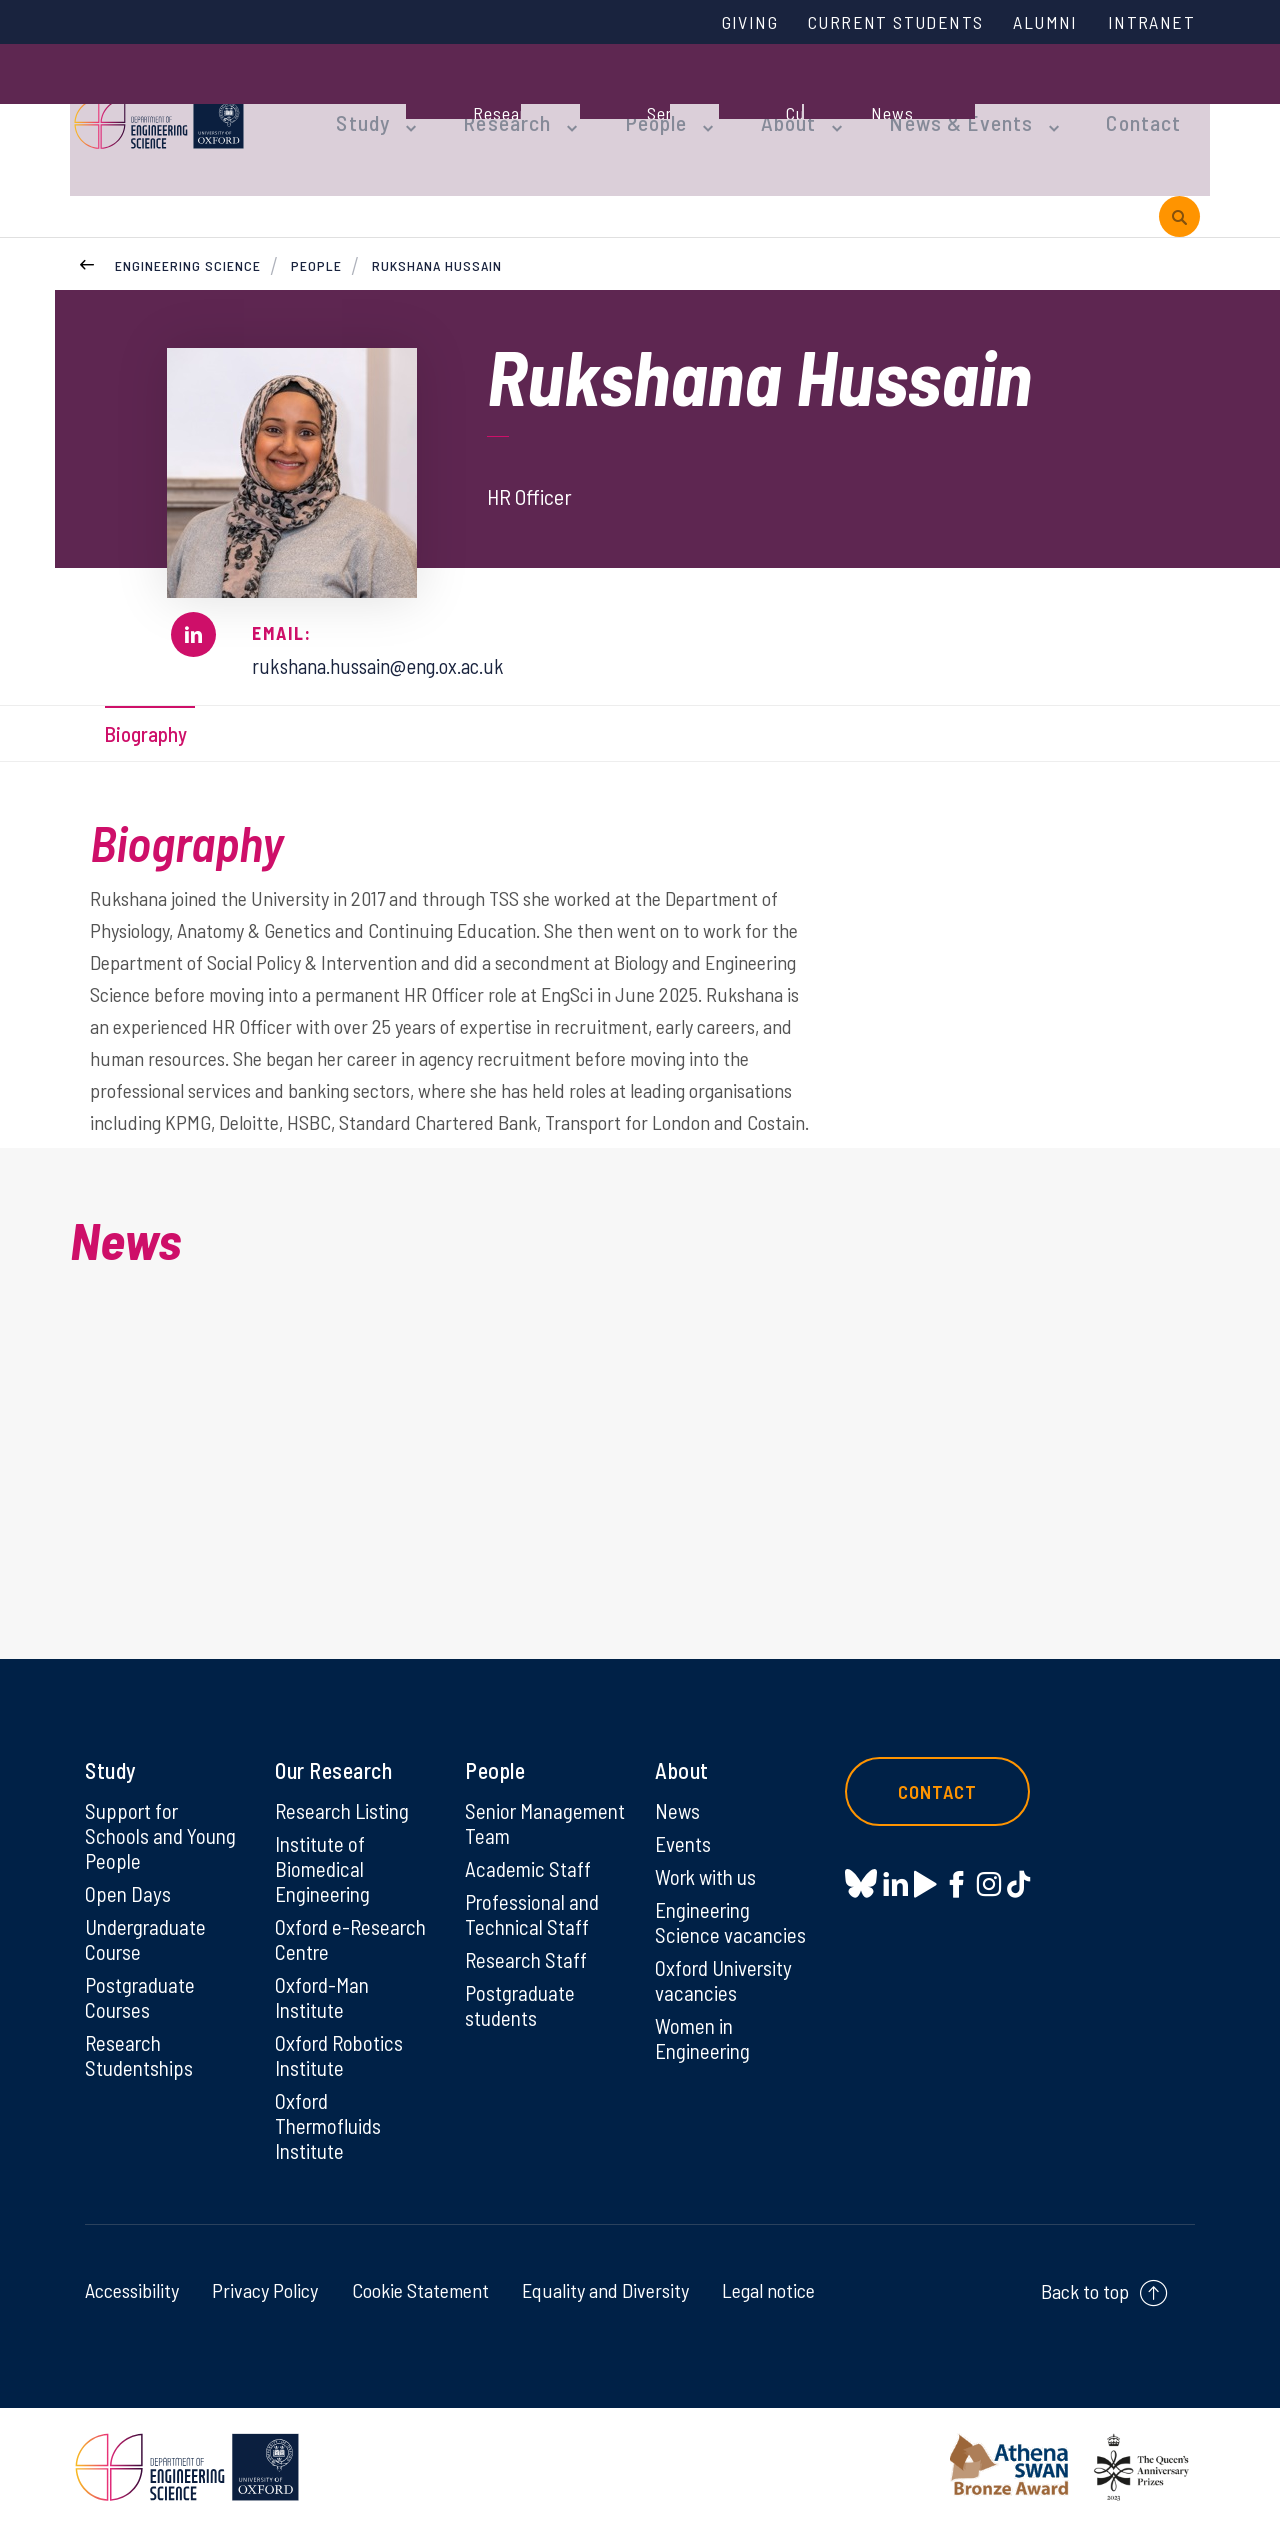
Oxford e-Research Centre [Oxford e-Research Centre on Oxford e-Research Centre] (354, 1936)
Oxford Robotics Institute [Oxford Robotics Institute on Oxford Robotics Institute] (341, 2056)
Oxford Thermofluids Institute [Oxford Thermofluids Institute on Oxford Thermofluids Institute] (332, 2129)
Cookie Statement (420, 2295)
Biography (152, 699)
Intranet (1149, 23)
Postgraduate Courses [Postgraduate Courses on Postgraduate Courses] (142, 1996)
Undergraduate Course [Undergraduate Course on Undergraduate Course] (149, 1936)
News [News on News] (678, 1803)
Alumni (1037, 23)
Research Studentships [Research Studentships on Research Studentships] (141, 2056)
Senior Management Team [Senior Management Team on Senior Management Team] (520, 1829)
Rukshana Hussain (437, 229)
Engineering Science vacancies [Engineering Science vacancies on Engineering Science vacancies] (732, 1918)
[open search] (1179, 178)
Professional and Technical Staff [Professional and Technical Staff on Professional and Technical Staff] (535, 1936)
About (755, 102)
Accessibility (132, 2295)
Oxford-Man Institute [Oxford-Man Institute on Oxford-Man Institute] (324, 1996)
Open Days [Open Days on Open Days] (129, 1889)
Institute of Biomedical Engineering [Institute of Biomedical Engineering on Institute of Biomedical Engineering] (325, 1863)
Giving (723, 23)
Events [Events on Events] (684, 1837)
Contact (1084, 102)
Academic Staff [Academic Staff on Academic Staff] (529, 1889)
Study (358, 102)
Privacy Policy (265, 2295)
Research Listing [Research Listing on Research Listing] (346, 1803)
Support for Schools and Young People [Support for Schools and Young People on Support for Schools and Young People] (163, 1829)
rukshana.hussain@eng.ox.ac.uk (391, 629)
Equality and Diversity (605, 2295)
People (631, 102)
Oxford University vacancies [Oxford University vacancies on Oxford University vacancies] (727, 1978)
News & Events (914, 102)
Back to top (1085, 2296)
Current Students (878, 23)
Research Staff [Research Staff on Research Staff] (528, 1983)
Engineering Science (188, 229)
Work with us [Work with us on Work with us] (709, 1871)
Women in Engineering (705, 2038)
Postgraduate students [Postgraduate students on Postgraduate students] (522, 2030)
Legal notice (768, 2295)
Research (492, 102)
